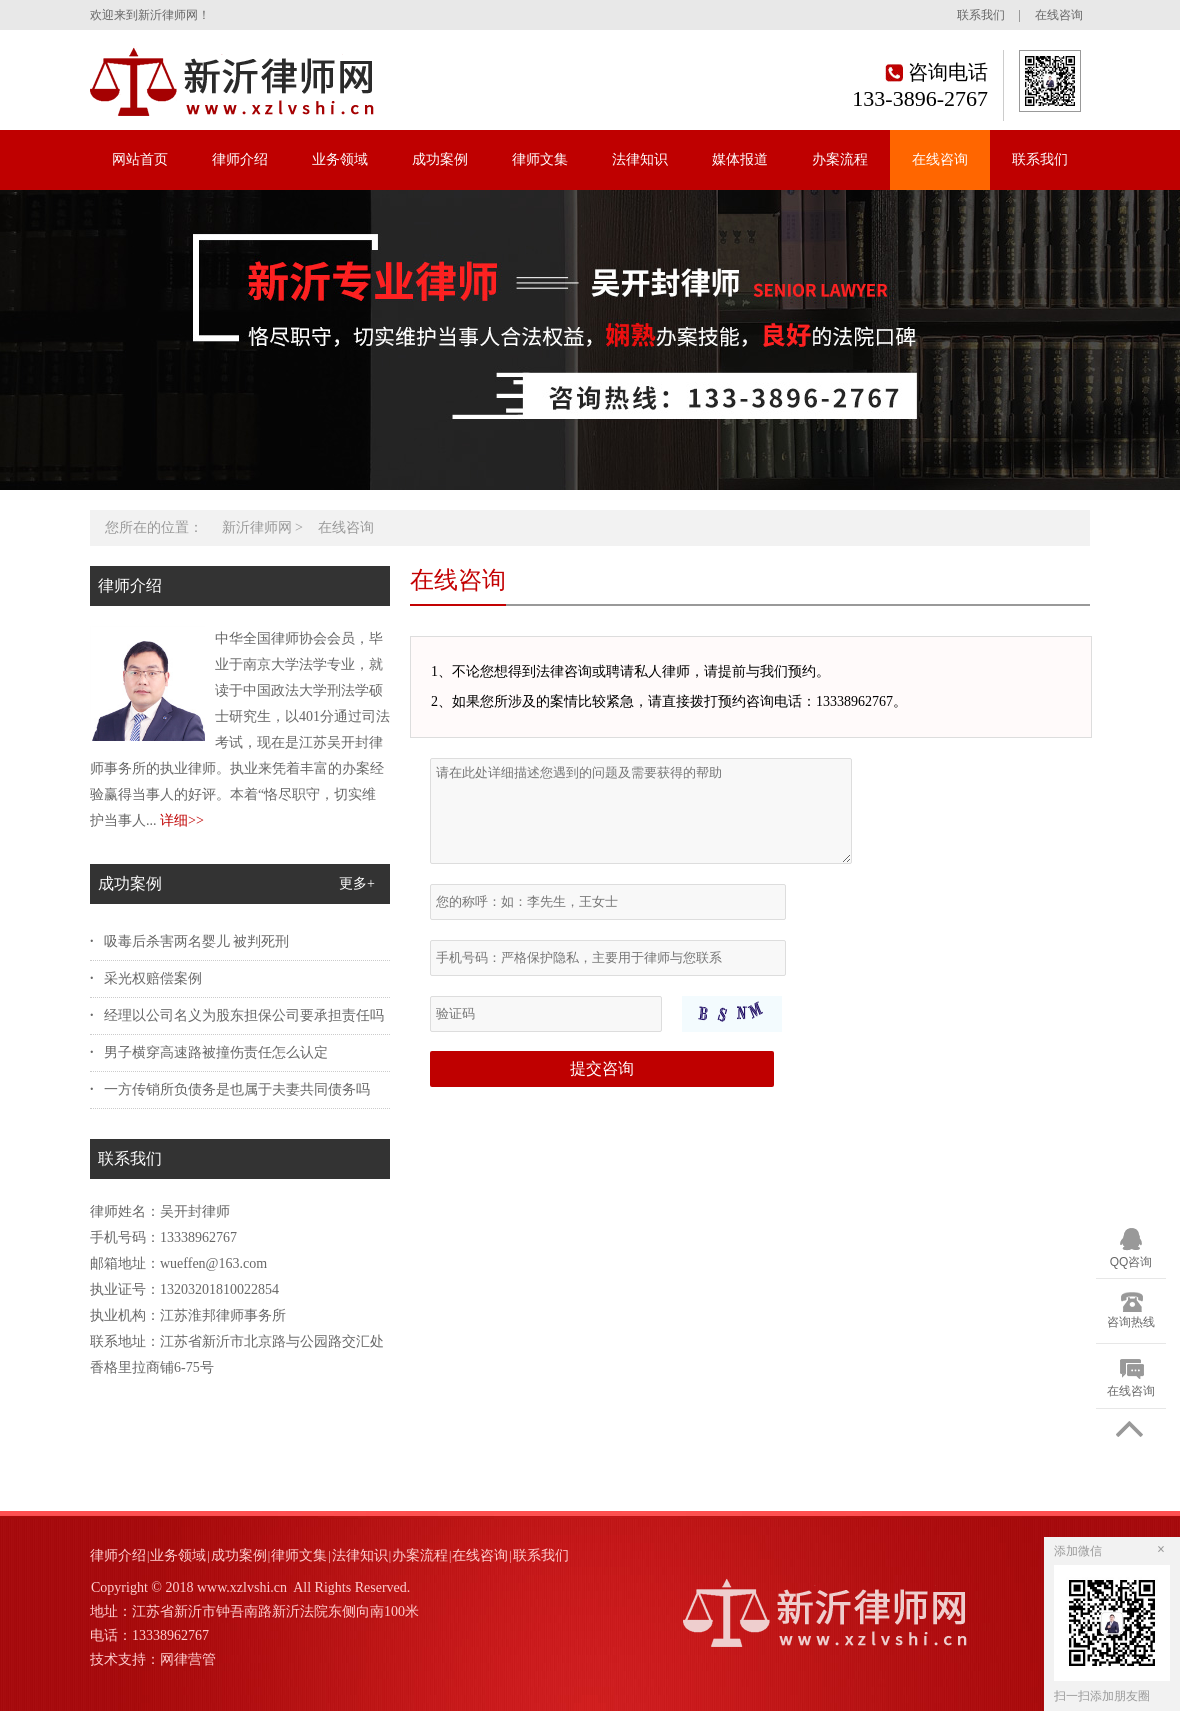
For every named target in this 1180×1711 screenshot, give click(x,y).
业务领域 (340, 159)
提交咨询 (602, 1068)
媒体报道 (740, 159)
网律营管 (188, 1659)
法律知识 (640, 159)
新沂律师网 (257, 527)
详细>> (182, 820)
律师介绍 (240, 159)
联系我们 (981, 15)
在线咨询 (1059, 15)
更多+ (357, 883)
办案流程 (840, 159)
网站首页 (140, 159)
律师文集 (540, 159)
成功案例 (440, 159)
